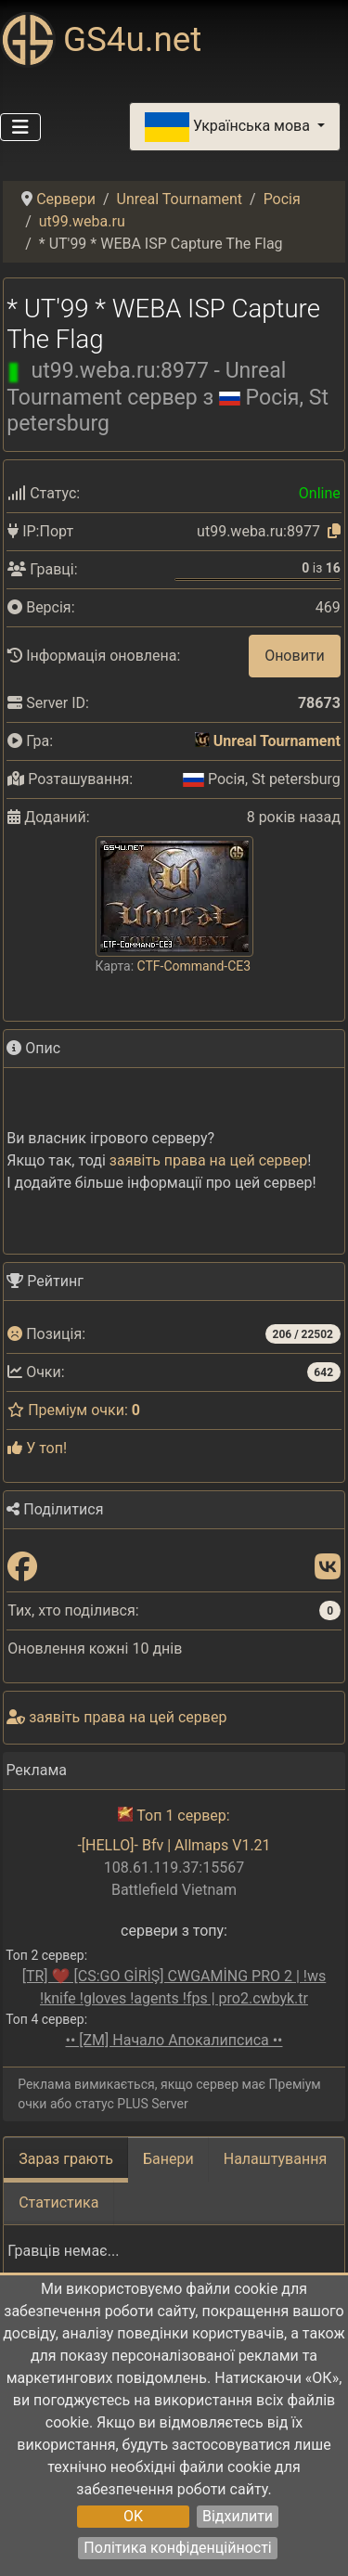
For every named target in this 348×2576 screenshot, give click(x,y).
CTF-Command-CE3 (194, 966)
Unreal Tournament (277, 741)
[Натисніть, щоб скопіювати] (334, 531)
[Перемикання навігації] (20, 127)
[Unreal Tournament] (202, 741)
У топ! (37, 1448)
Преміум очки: (73, 1410)
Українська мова (229, 127)
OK (133, 2516)
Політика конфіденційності (177, 2548)
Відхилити (237, 2516)
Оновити (294, 655)
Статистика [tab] (58, 2202)
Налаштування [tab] (275, 2159)
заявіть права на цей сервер (208, 1160)
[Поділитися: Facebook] (22, 1568)
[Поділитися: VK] (328, 1568)
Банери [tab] (168, 2159)
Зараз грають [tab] (66, 2159)
